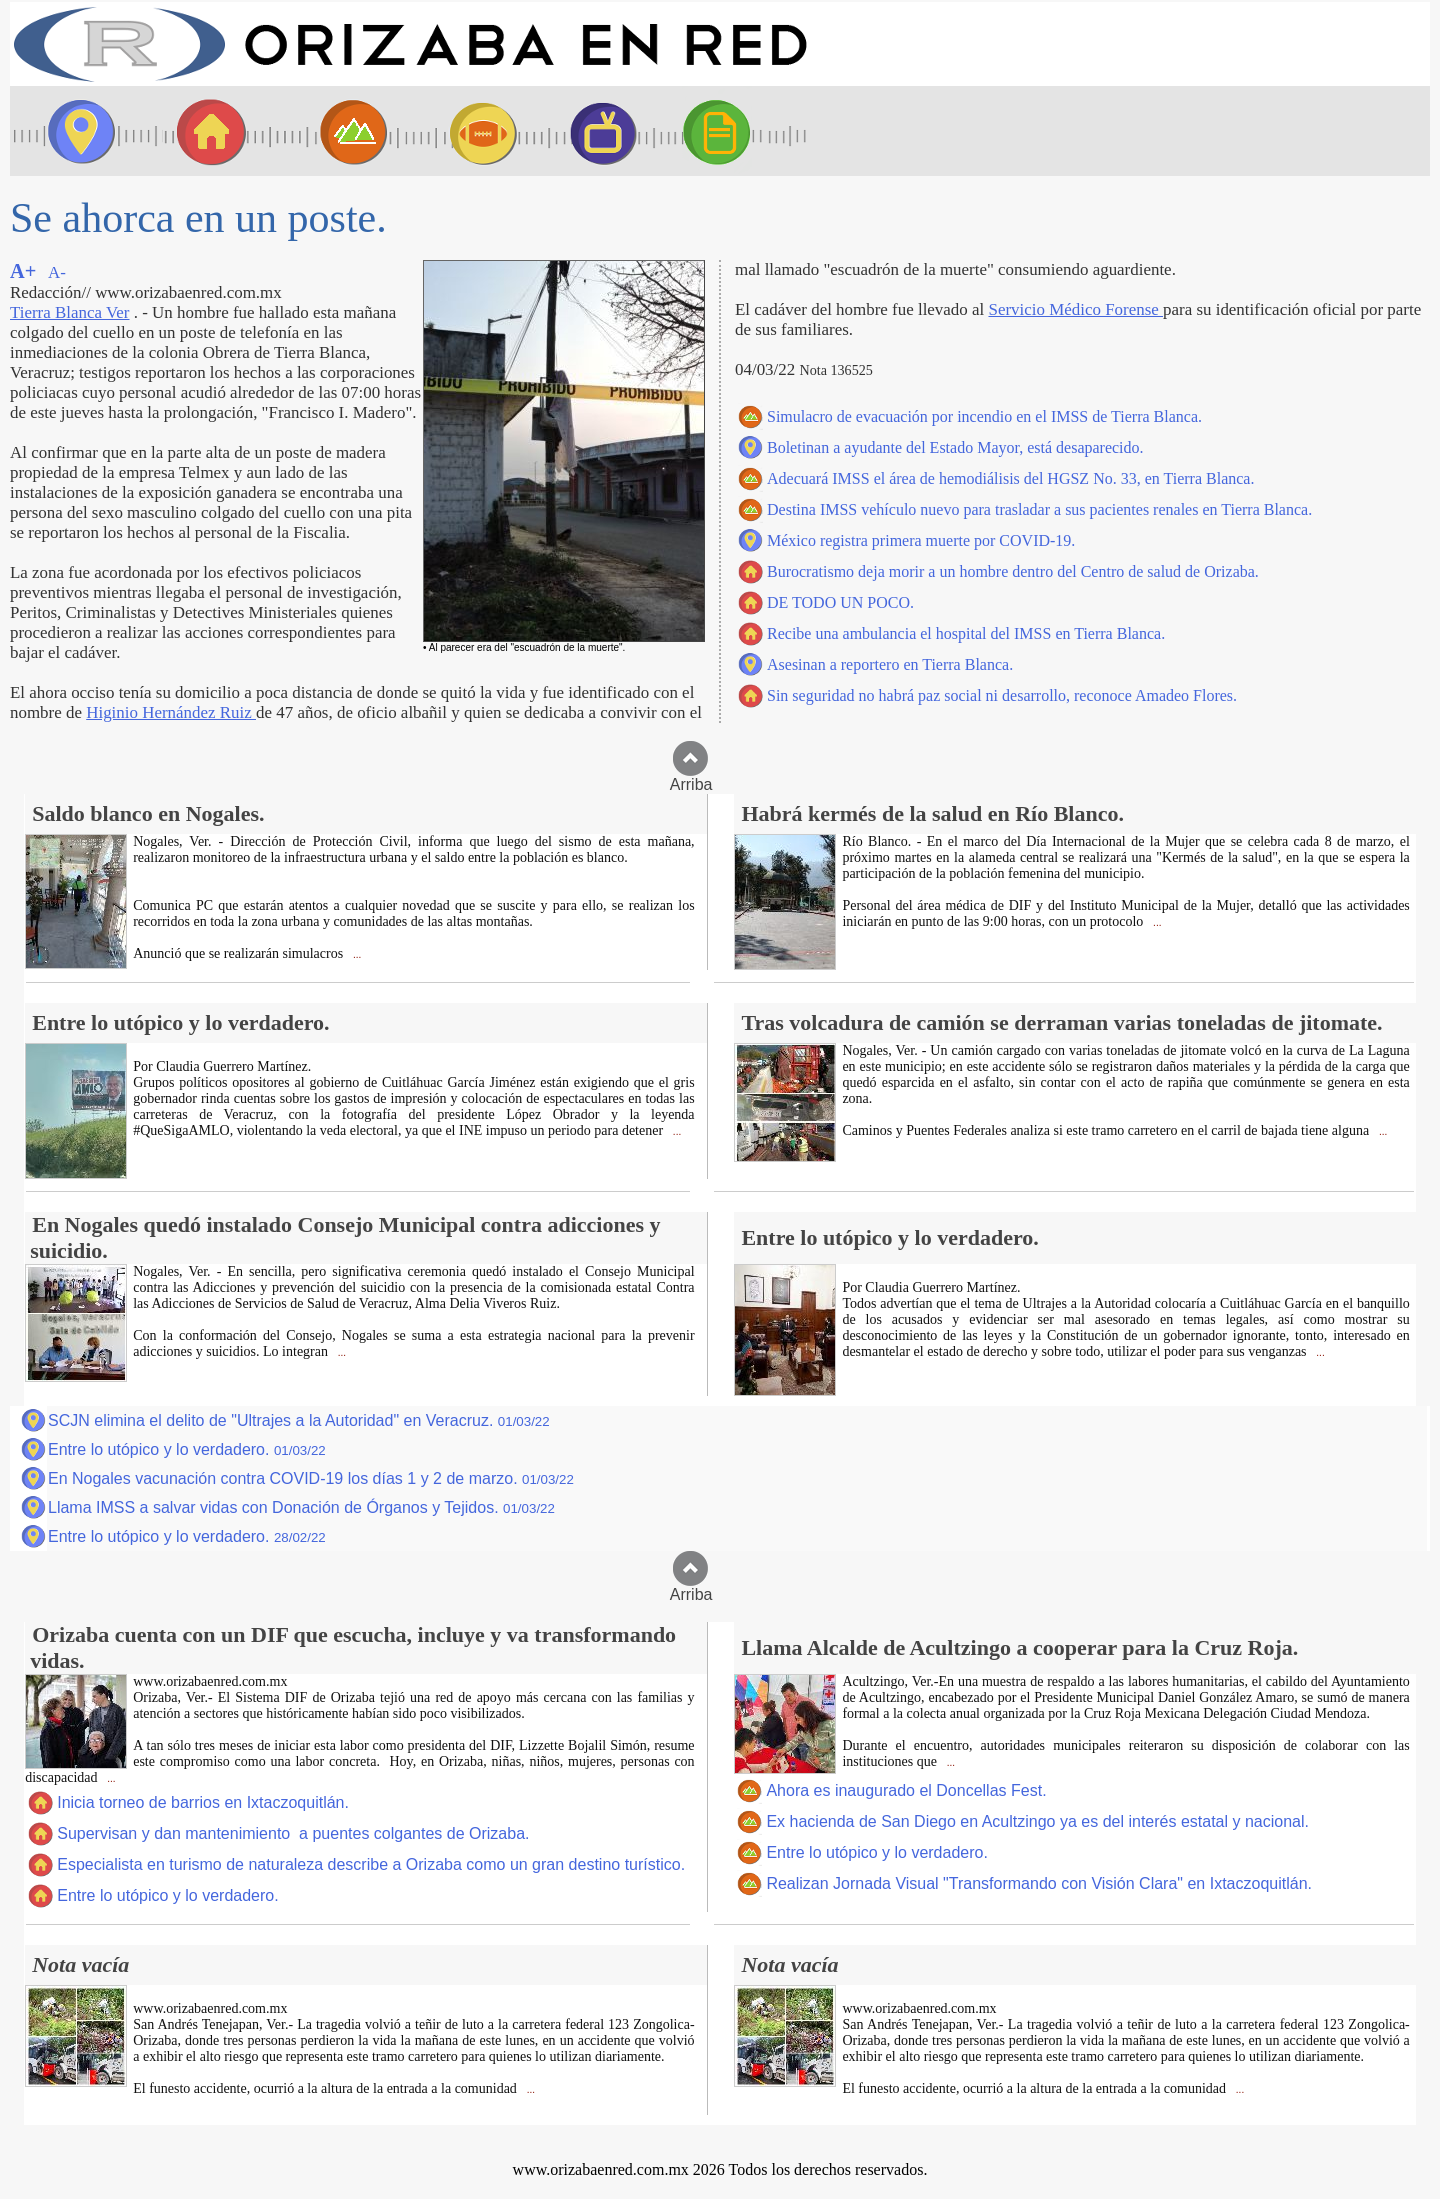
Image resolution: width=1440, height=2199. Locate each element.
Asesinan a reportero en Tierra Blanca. (890, 664)
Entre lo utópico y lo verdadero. (187, 1449)
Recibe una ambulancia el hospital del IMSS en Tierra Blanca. (966, 633)
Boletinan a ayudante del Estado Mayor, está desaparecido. (955, 447)
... (355, 954)
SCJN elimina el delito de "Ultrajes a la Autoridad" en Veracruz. (299, 1420)
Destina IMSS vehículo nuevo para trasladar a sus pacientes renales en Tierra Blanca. (1039, 509)
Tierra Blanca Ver (69, 312)
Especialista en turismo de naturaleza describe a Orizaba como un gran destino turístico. (371, 1864)
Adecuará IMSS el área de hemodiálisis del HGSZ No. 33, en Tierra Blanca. (1010, 478)
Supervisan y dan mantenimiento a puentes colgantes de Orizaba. (293, 1833)
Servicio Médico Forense (1075, 309)
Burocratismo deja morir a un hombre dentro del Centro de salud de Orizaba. (1013, 571)
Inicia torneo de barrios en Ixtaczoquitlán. (203, 1802)
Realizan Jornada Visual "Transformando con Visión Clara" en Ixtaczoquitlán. (1039, 1883)
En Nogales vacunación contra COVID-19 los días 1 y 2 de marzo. (311, 1478)
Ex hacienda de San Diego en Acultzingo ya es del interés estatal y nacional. (1037, 1821)
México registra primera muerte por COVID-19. (921, 540)
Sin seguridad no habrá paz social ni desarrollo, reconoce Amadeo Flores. (1002, 695)
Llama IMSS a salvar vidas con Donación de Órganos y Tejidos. (301, 1507)
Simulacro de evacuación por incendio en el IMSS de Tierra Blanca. (984, 416)
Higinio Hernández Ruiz (171, 712)
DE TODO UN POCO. (840, 602)
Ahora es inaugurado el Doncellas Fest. (906, 1790)
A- (57, 272)
